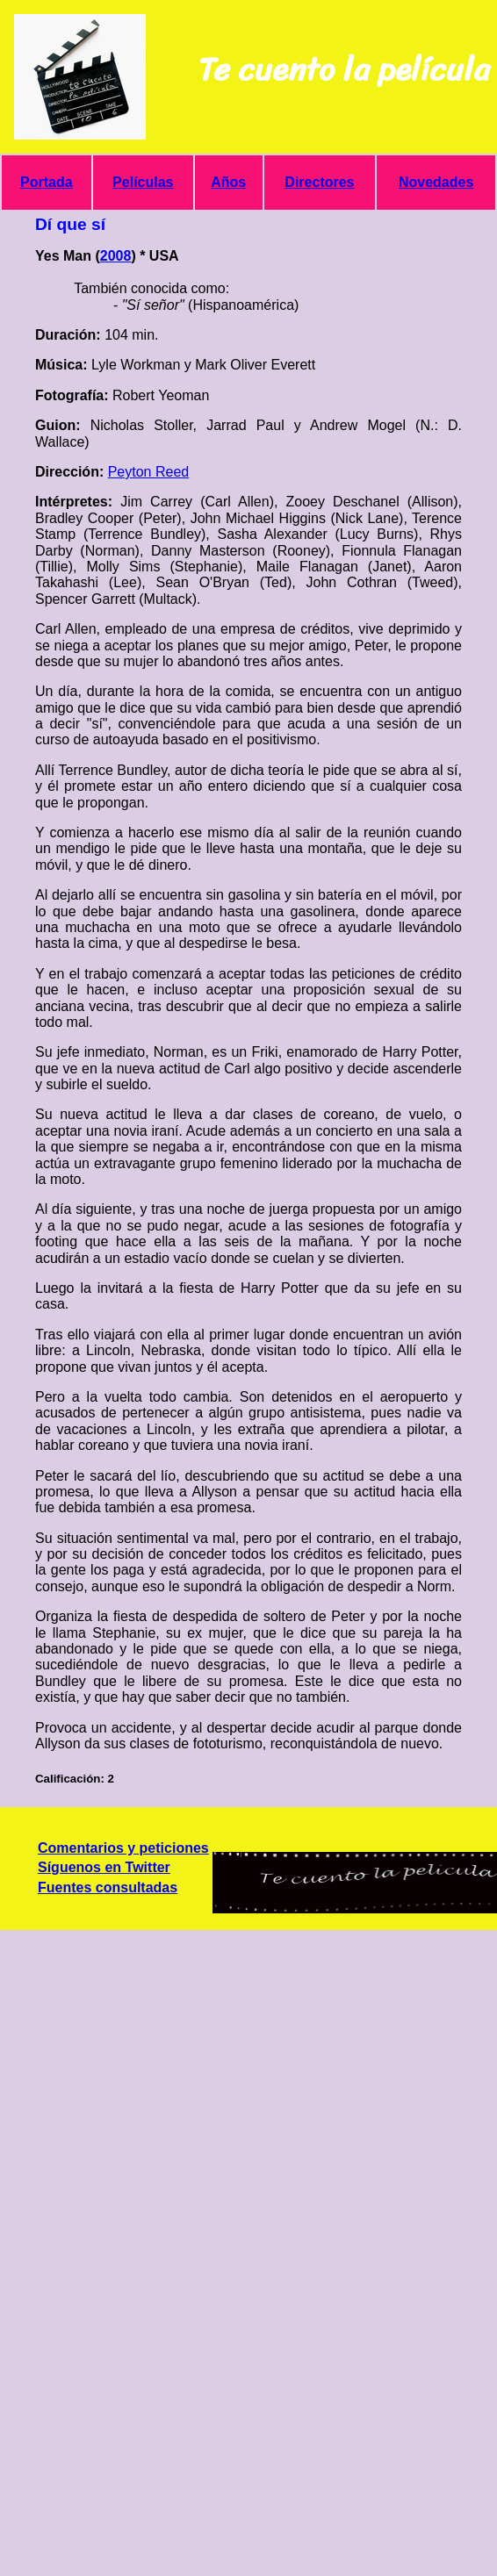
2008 (116, 255)
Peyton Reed (149, 471)
